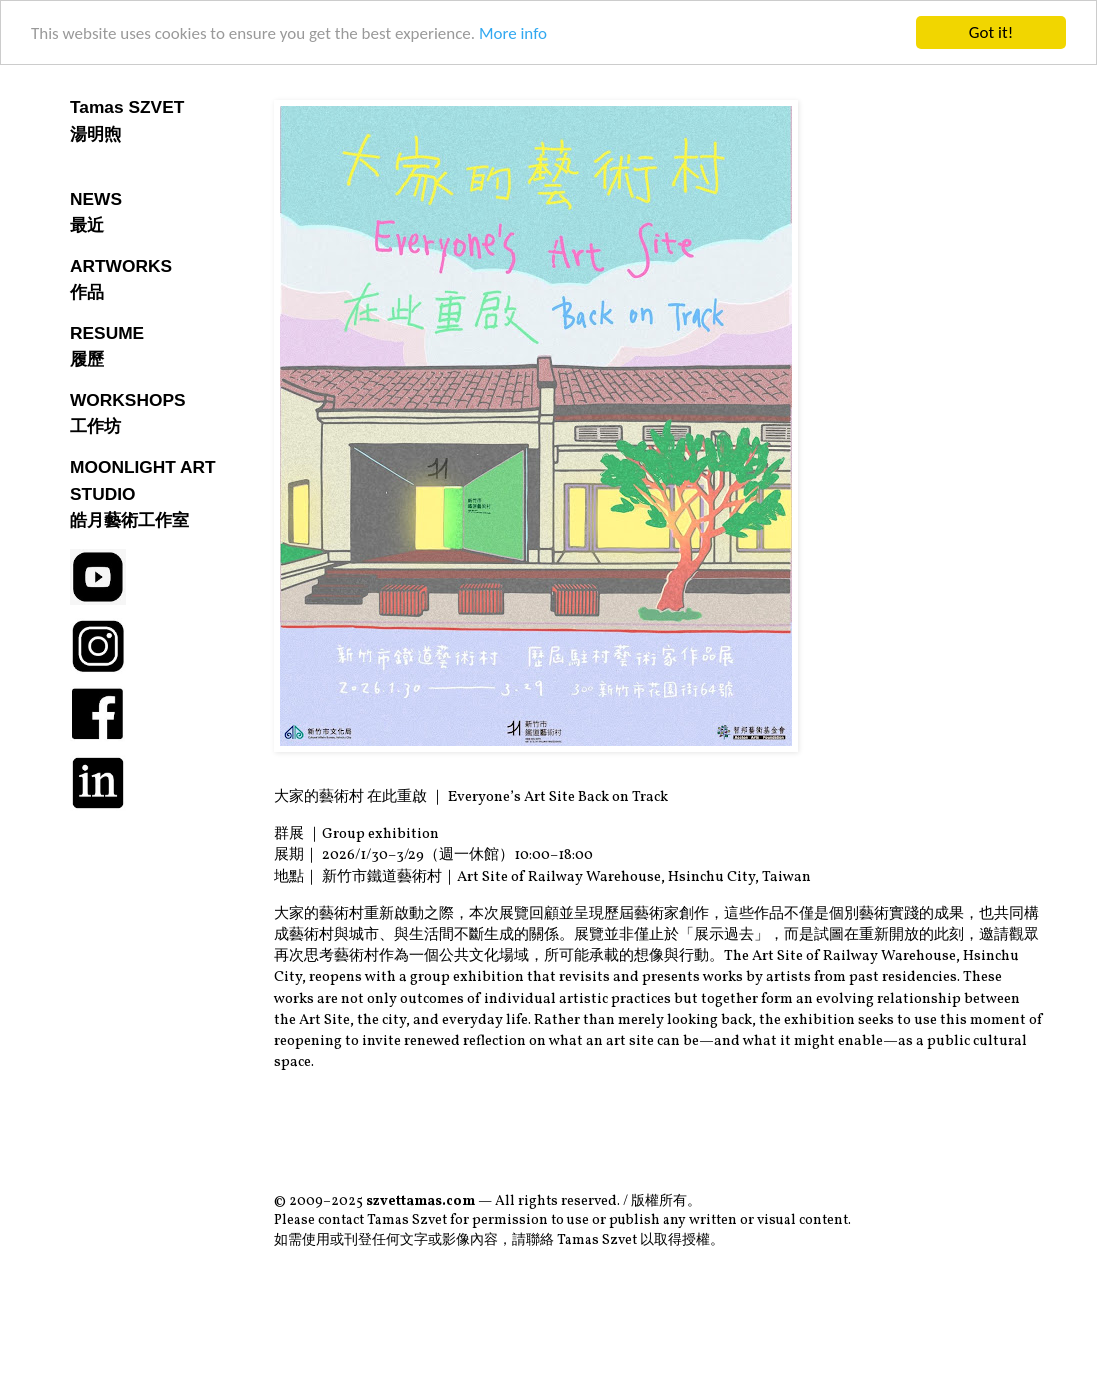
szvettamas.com (420, 1201)
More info (513, 32)
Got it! (991, 32)
